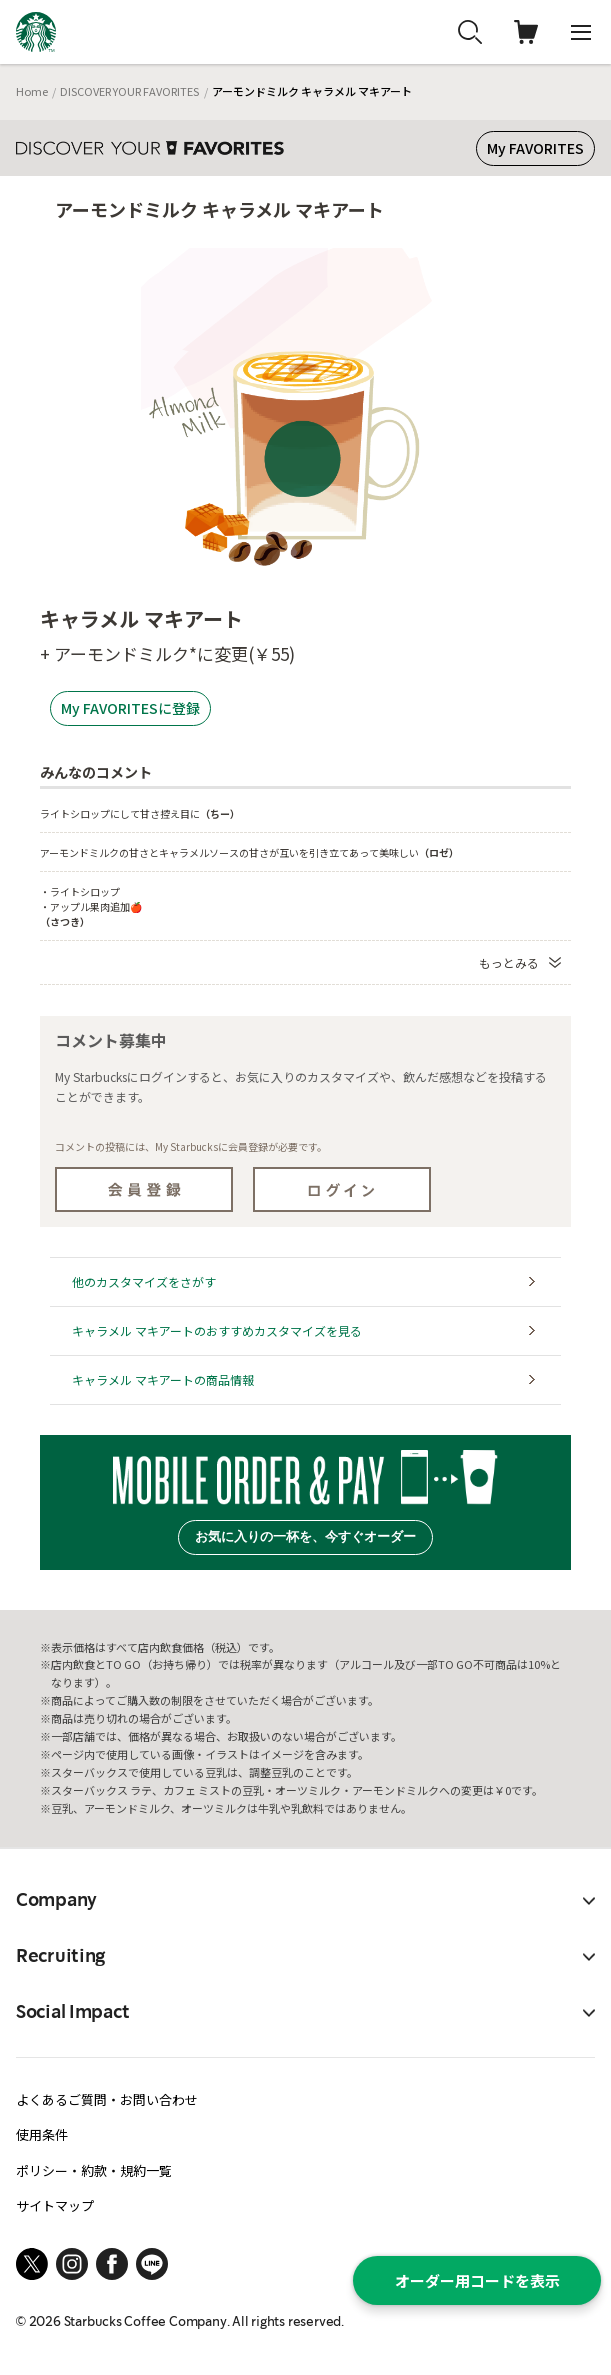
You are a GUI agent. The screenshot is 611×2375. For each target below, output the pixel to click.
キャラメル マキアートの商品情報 (163, 1379)
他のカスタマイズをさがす (144, 1281)
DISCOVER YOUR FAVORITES (129, 91)
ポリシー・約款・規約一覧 (94, 2170)
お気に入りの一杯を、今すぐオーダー (305, 1536)
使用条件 (42, 2134)
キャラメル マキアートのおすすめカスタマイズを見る (217, 1330)
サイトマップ (55, 2205)
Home (32, 91)
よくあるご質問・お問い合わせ (107, 2099)
